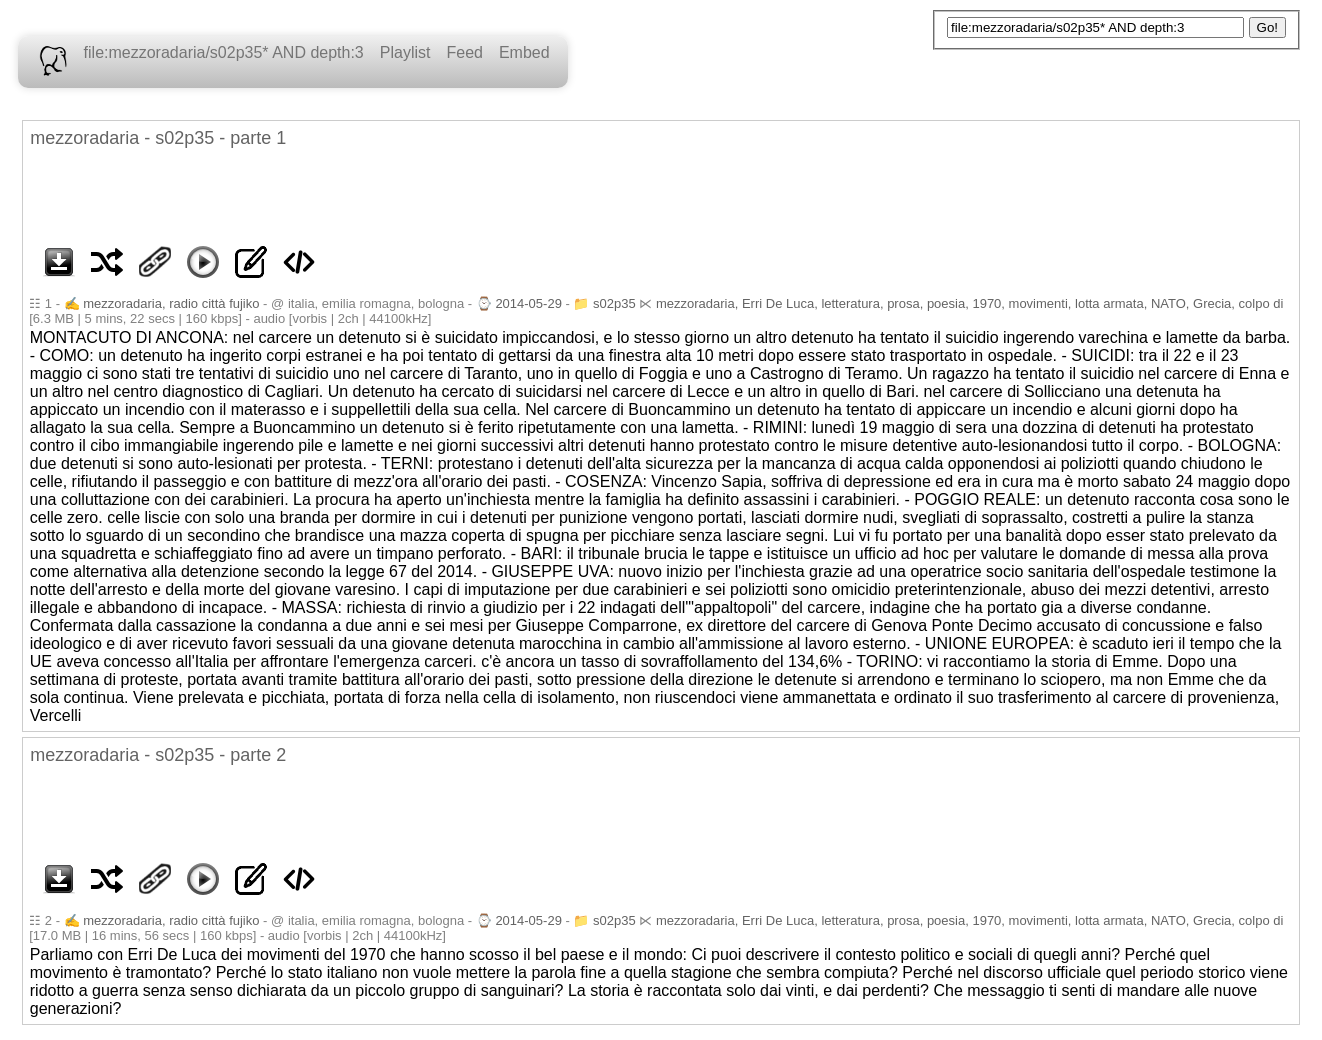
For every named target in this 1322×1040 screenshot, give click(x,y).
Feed (464, 52)
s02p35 (614, 303)
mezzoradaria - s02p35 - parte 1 (158, 138)
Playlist (405, 52)
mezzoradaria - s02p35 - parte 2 (158, 755)
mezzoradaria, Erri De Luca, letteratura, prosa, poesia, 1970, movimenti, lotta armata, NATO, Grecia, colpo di (969, 303)
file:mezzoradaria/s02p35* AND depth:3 (224, 52)
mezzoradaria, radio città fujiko (171, 303)
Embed (524, 52)
